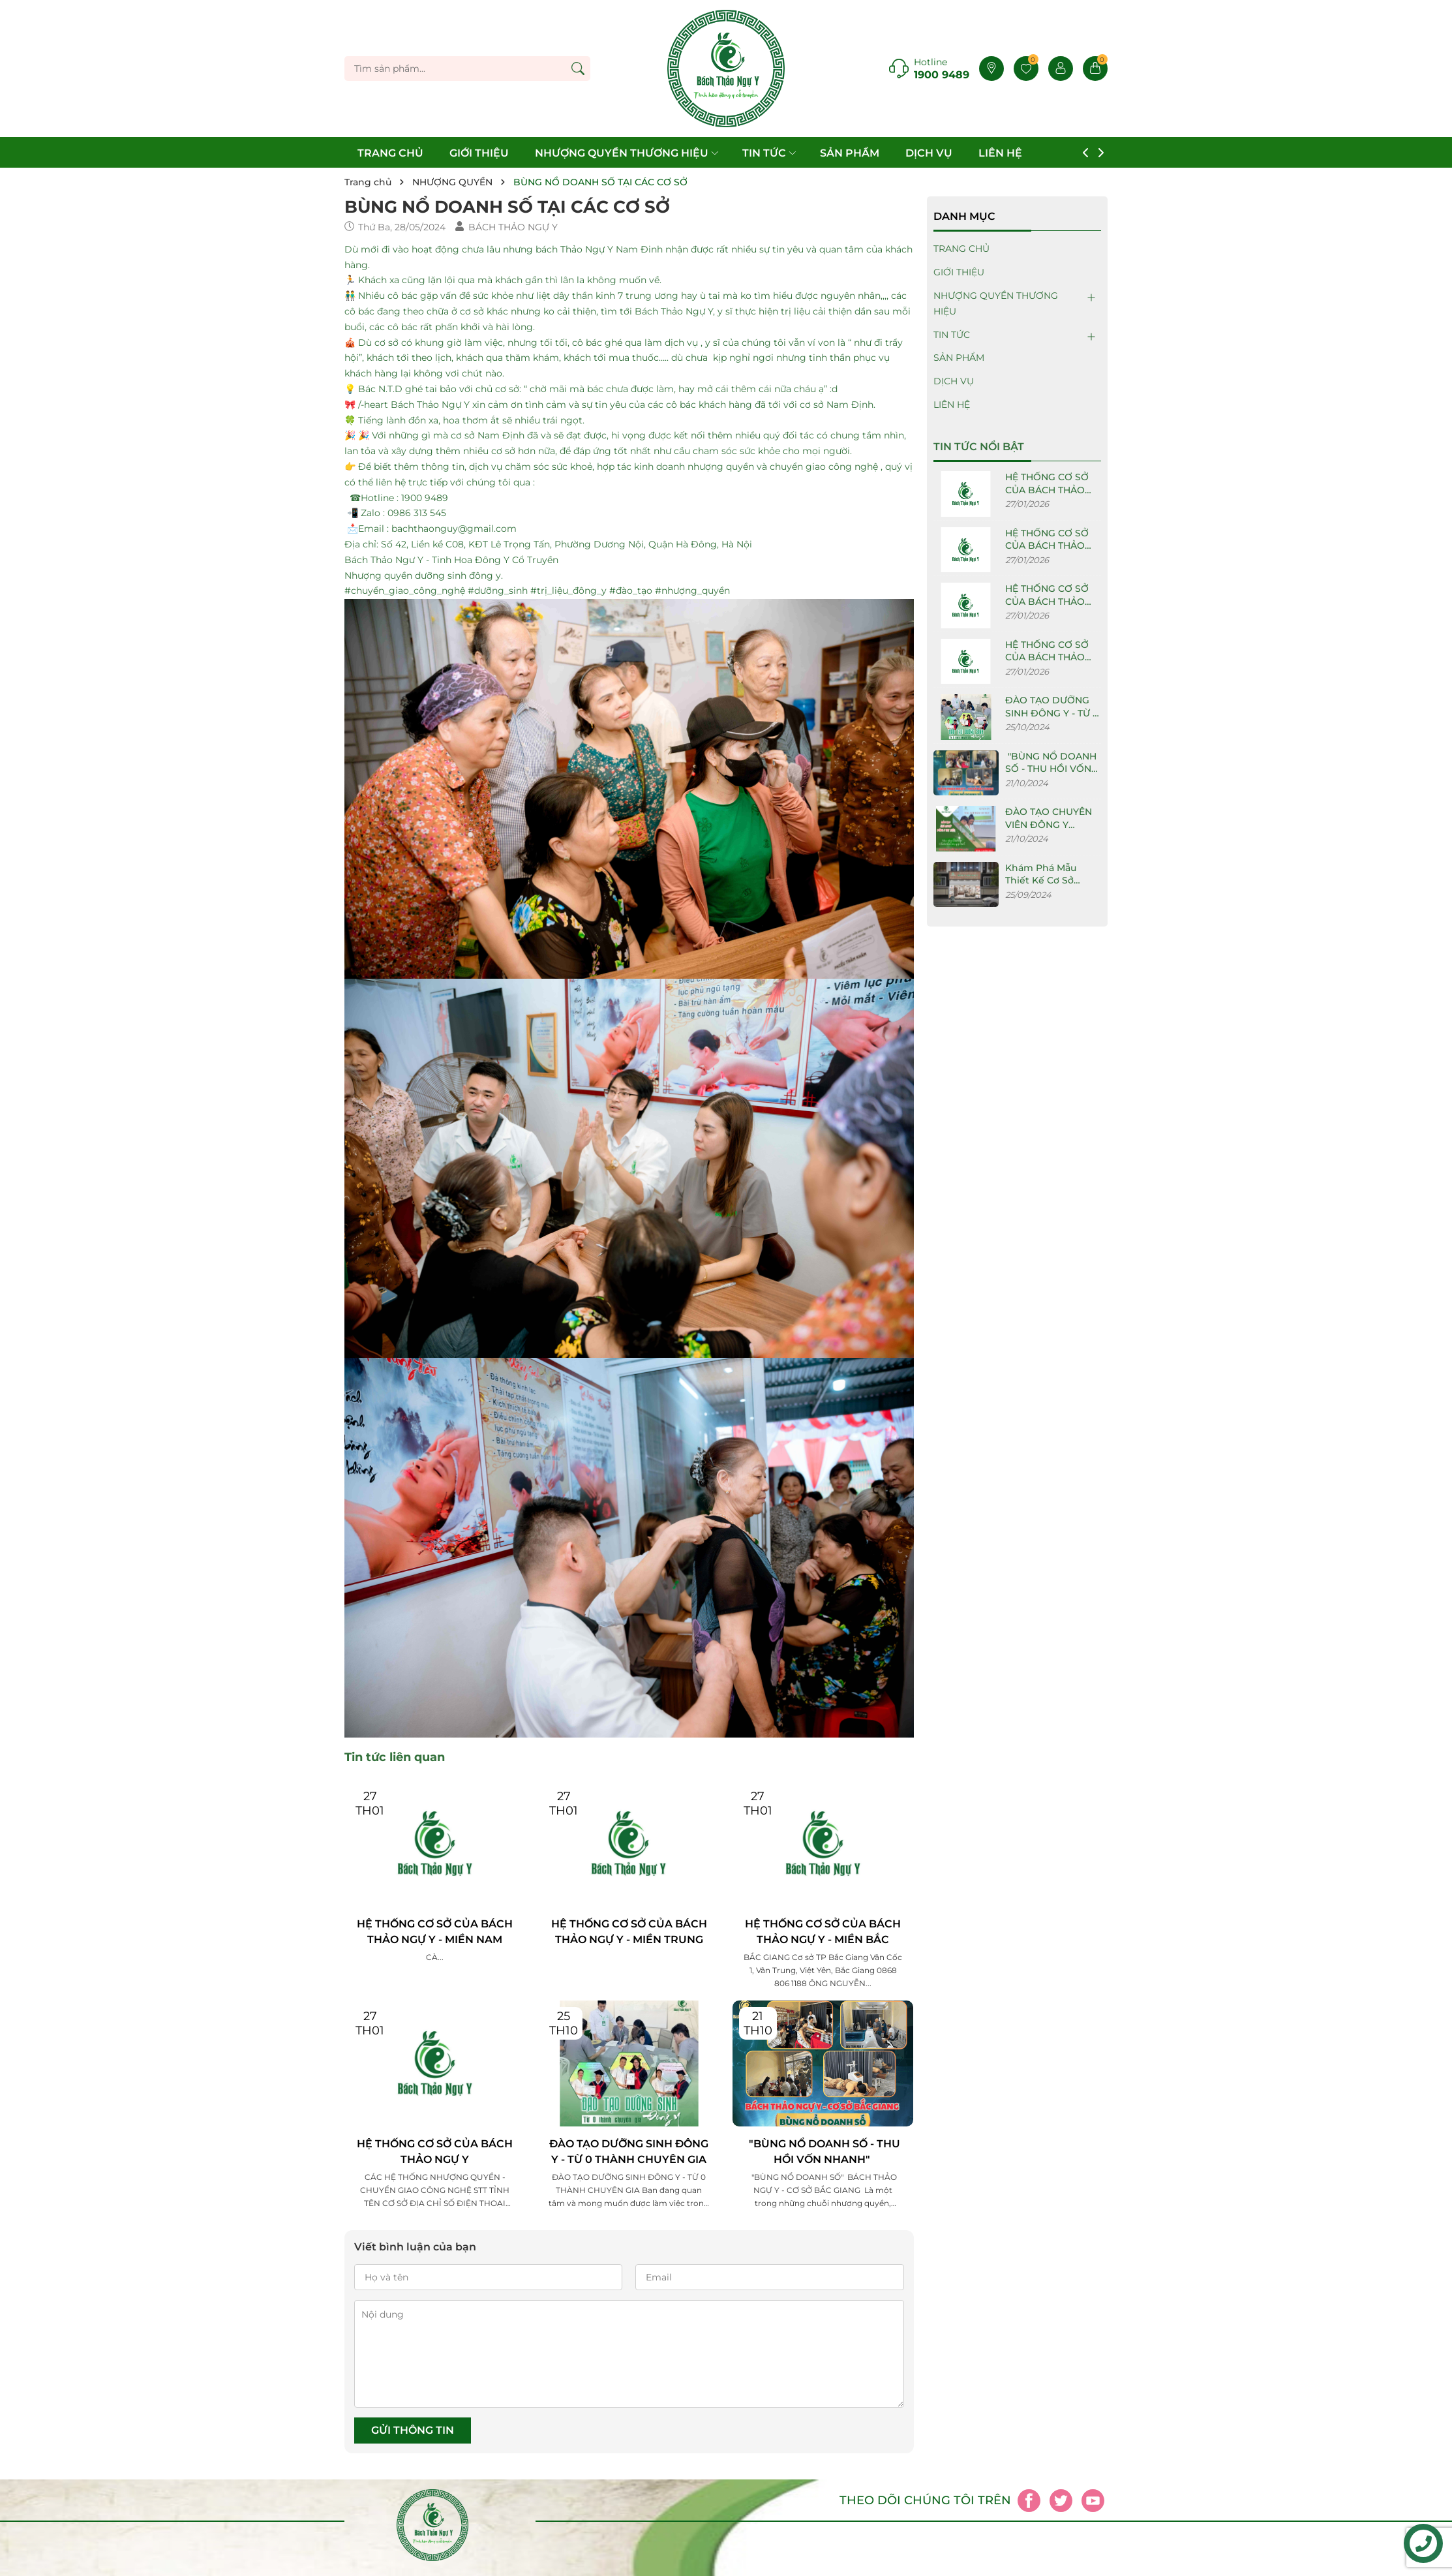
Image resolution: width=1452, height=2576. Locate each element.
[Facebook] (1029, 2500)
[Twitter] (1061, 2500)
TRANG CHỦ (390, 153)
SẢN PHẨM (849, 153)
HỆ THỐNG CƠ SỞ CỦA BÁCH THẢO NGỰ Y (435, 2152)
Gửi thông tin (412, 2430)
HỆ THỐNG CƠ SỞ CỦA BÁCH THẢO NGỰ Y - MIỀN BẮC (823, 1932)
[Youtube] (1092, 2500)
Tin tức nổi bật (978, 446)
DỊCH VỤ (928, 153)
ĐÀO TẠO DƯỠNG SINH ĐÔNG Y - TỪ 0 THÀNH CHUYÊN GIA (628, 2152)
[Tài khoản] (1060, 68)
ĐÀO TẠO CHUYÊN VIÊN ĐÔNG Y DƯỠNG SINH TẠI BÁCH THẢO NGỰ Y (1050, 831)
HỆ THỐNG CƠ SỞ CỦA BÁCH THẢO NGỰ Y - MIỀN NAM (435, 1932)
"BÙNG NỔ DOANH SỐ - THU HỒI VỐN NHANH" (823, 2152)
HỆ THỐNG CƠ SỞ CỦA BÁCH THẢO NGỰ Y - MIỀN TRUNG (629, 1932)
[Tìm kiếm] (578, 68)
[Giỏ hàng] (1095, 68)
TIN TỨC (770, 153)
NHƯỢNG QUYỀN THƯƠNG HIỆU (627, 153)
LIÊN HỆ (1000, 153)
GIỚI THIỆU (479, 153)
